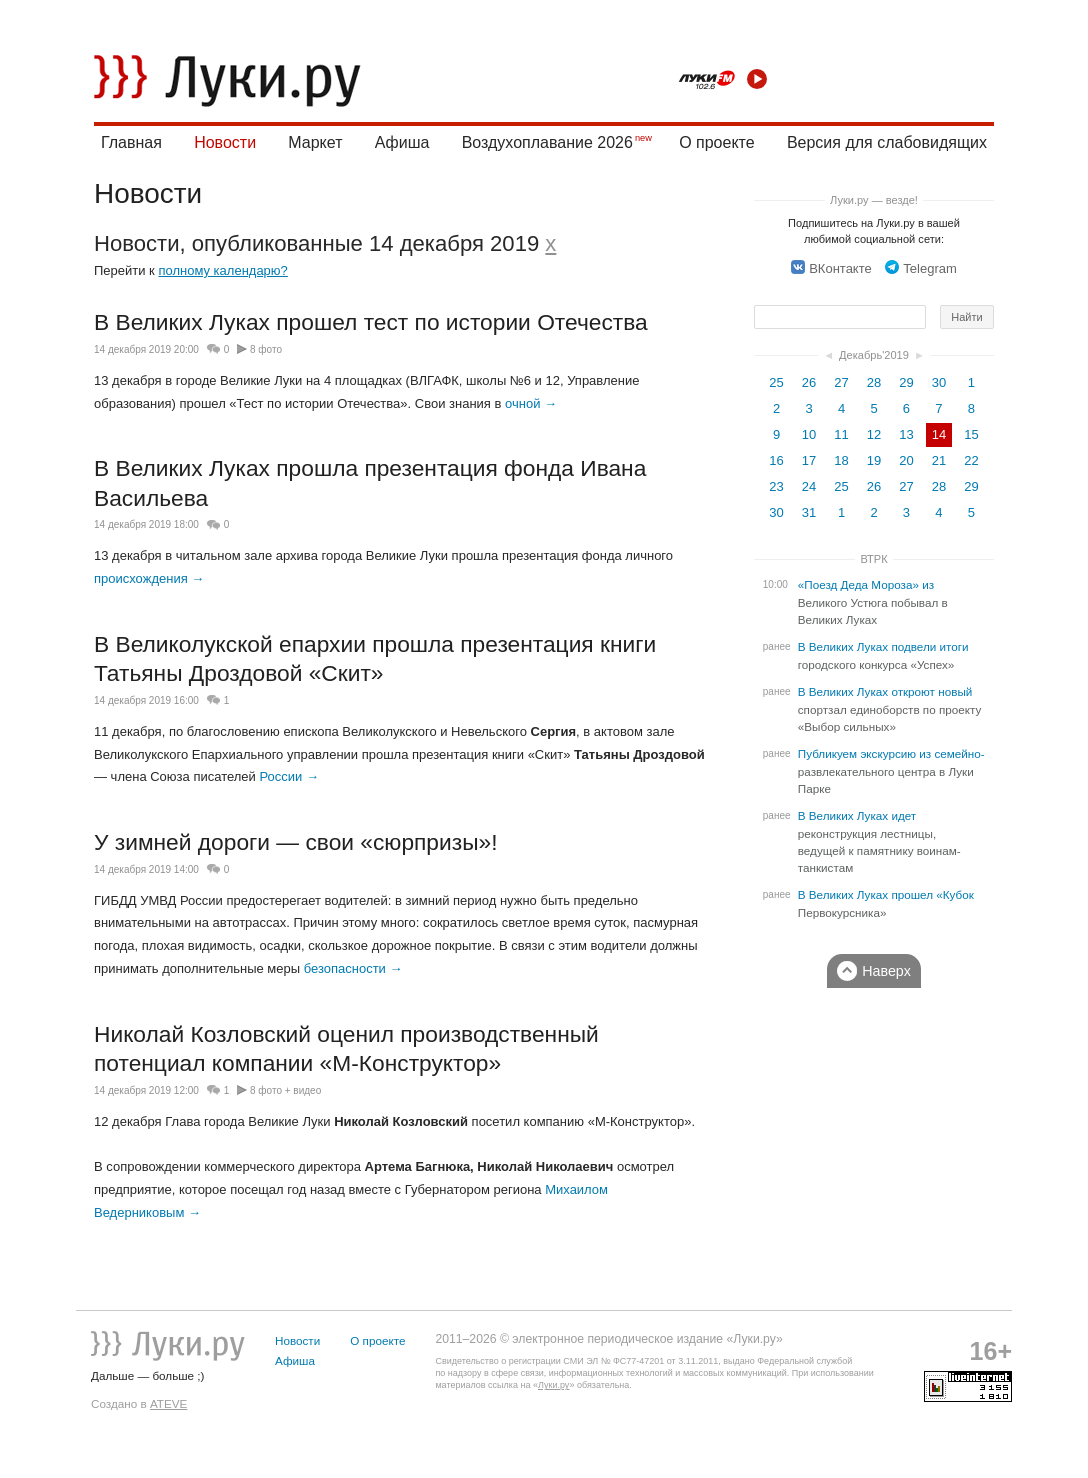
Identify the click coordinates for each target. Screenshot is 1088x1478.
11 (841, 434)
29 (906, 382)
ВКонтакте (831, 268)
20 (906, 460)
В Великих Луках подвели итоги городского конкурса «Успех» (883, 656)
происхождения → (149, 578)
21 (939, 460)
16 (776, 460)
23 (776, 486)
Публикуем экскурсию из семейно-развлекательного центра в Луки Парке (891, 771)
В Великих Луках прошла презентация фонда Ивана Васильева (370, 483)
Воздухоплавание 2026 (547, 142)
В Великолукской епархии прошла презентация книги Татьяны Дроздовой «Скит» (375, 659)
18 (841, 460)
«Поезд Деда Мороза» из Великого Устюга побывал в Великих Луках (873, 602)
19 (874, 460)
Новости (225, 142)
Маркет (315, 142)
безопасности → (353, 968)
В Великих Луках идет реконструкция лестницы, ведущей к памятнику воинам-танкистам (879, 842)
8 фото (266, 349)
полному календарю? (222, 270)
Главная (131, 142)
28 (874, 382)
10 (809, 434)
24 (809, 486)
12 (874, 434)
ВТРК (873, 559)
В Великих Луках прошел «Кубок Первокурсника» (886, 904)
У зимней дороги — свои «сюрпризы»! (296, 842)
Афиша (402, 142)
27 (841, 382)
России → (288, 776)
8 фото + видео (285, 1090)
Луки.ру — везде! (874, 200)
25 (776, 382)
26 (809, 382)
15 (971, 434)
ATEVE (168, 1403)
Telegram (920, 268)
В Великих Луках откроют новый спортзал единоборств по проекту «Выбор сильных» (890, 709)
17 (809, 460)
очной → (531, 403)
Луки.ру (553, 1385)
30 (939, 382)
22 (971, 460)
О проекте (716, 142)
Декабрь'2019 (874, 355)
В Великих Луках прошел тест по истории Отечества (371, 322)
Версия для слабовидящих (887, 142)
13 (906, 434)
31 (809, 512)
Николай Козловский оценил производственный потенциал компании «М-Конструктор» (346, 1049)
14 (939, 434)
